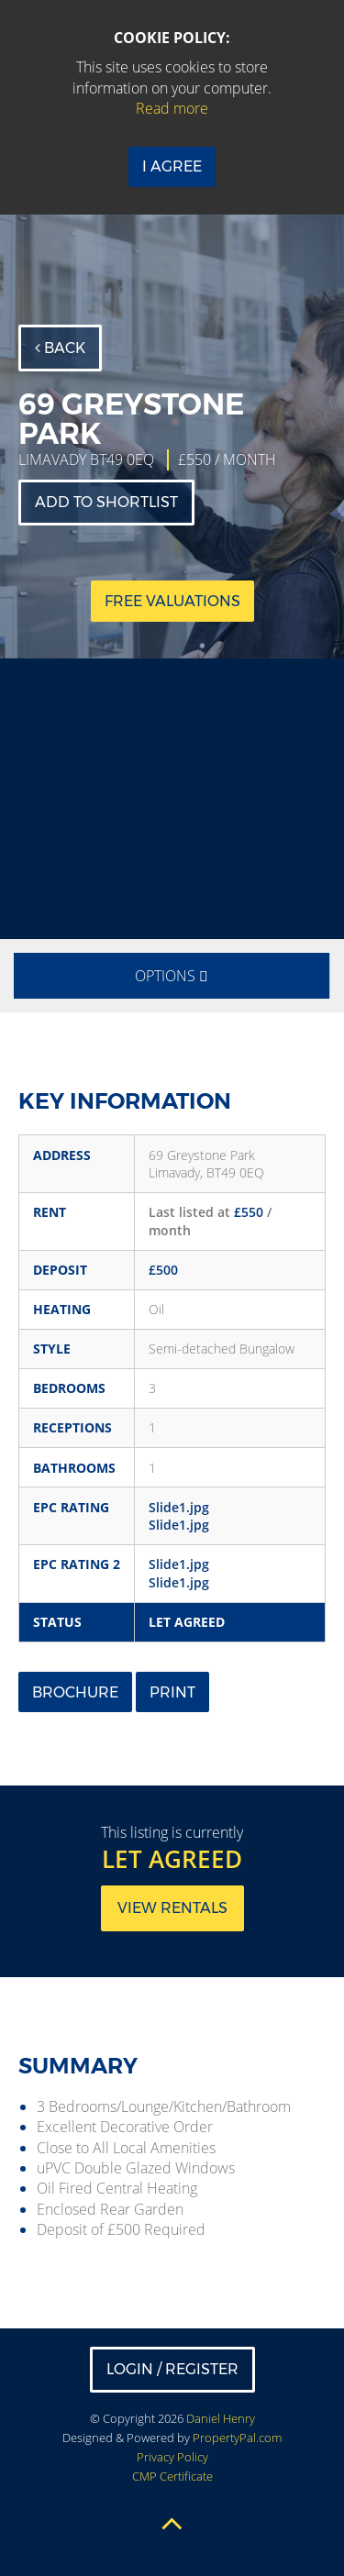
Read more (172, 108)
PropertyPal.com (237, 2437)
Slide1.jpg (179, 1507)
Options (171, 976)
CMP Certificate (172, 2476)
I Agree (172, 166)
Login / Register (172, 2369)
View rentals (172, 1908)
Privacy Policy (172, 2457)
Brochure (75, 1692)
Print (172, 1692)
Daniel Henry (220, 2418)
